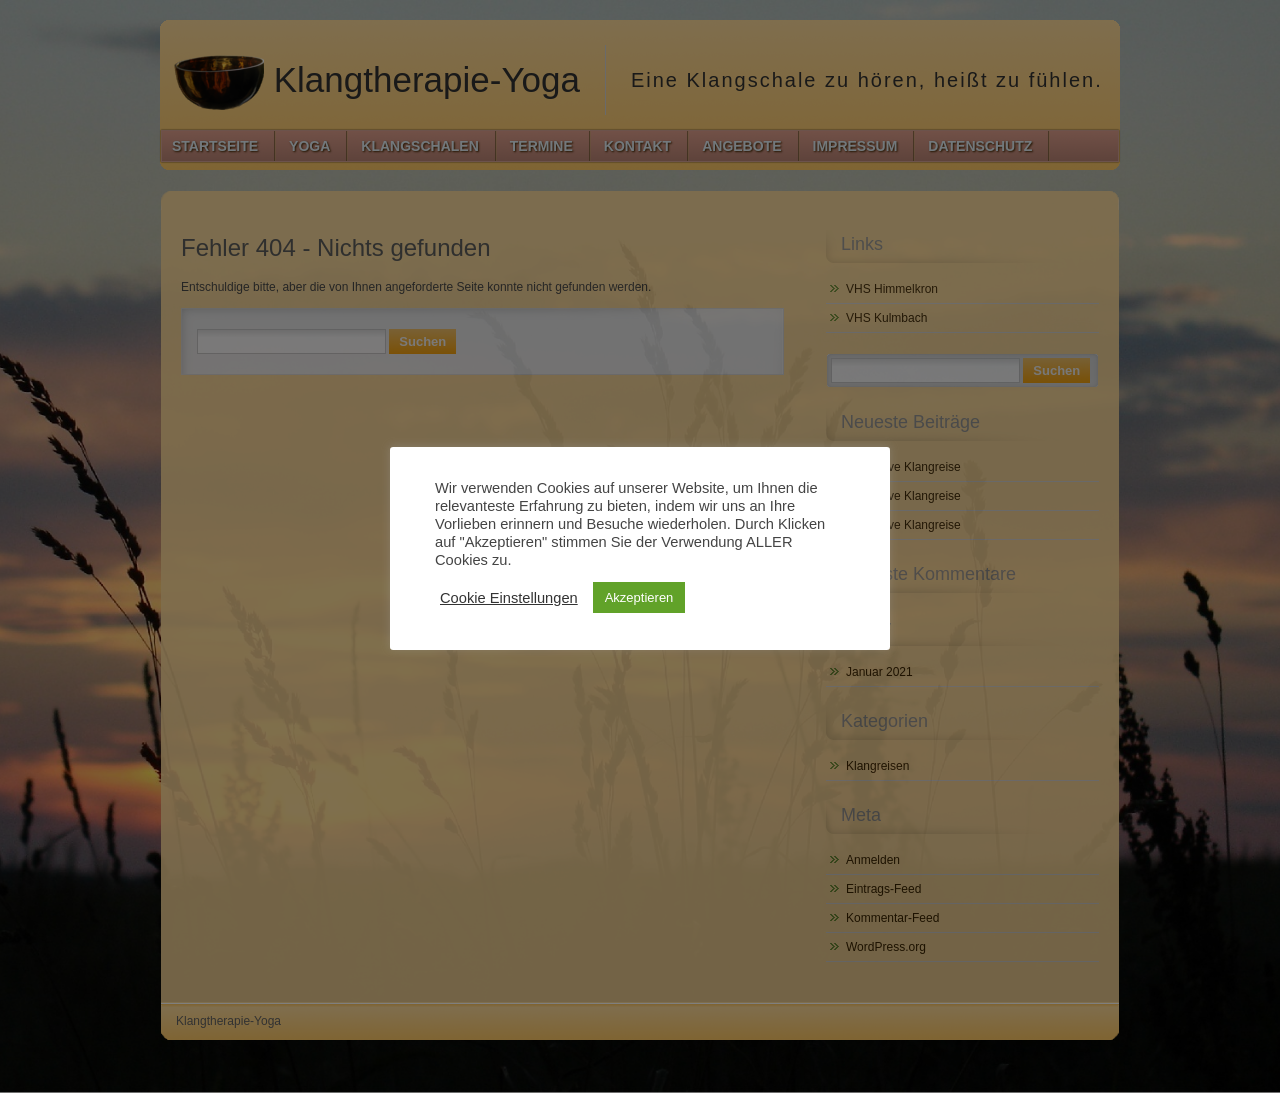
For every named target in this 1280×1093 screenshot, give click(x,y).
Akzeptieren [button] (639, 597)
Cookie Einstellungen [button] (509, 598)
